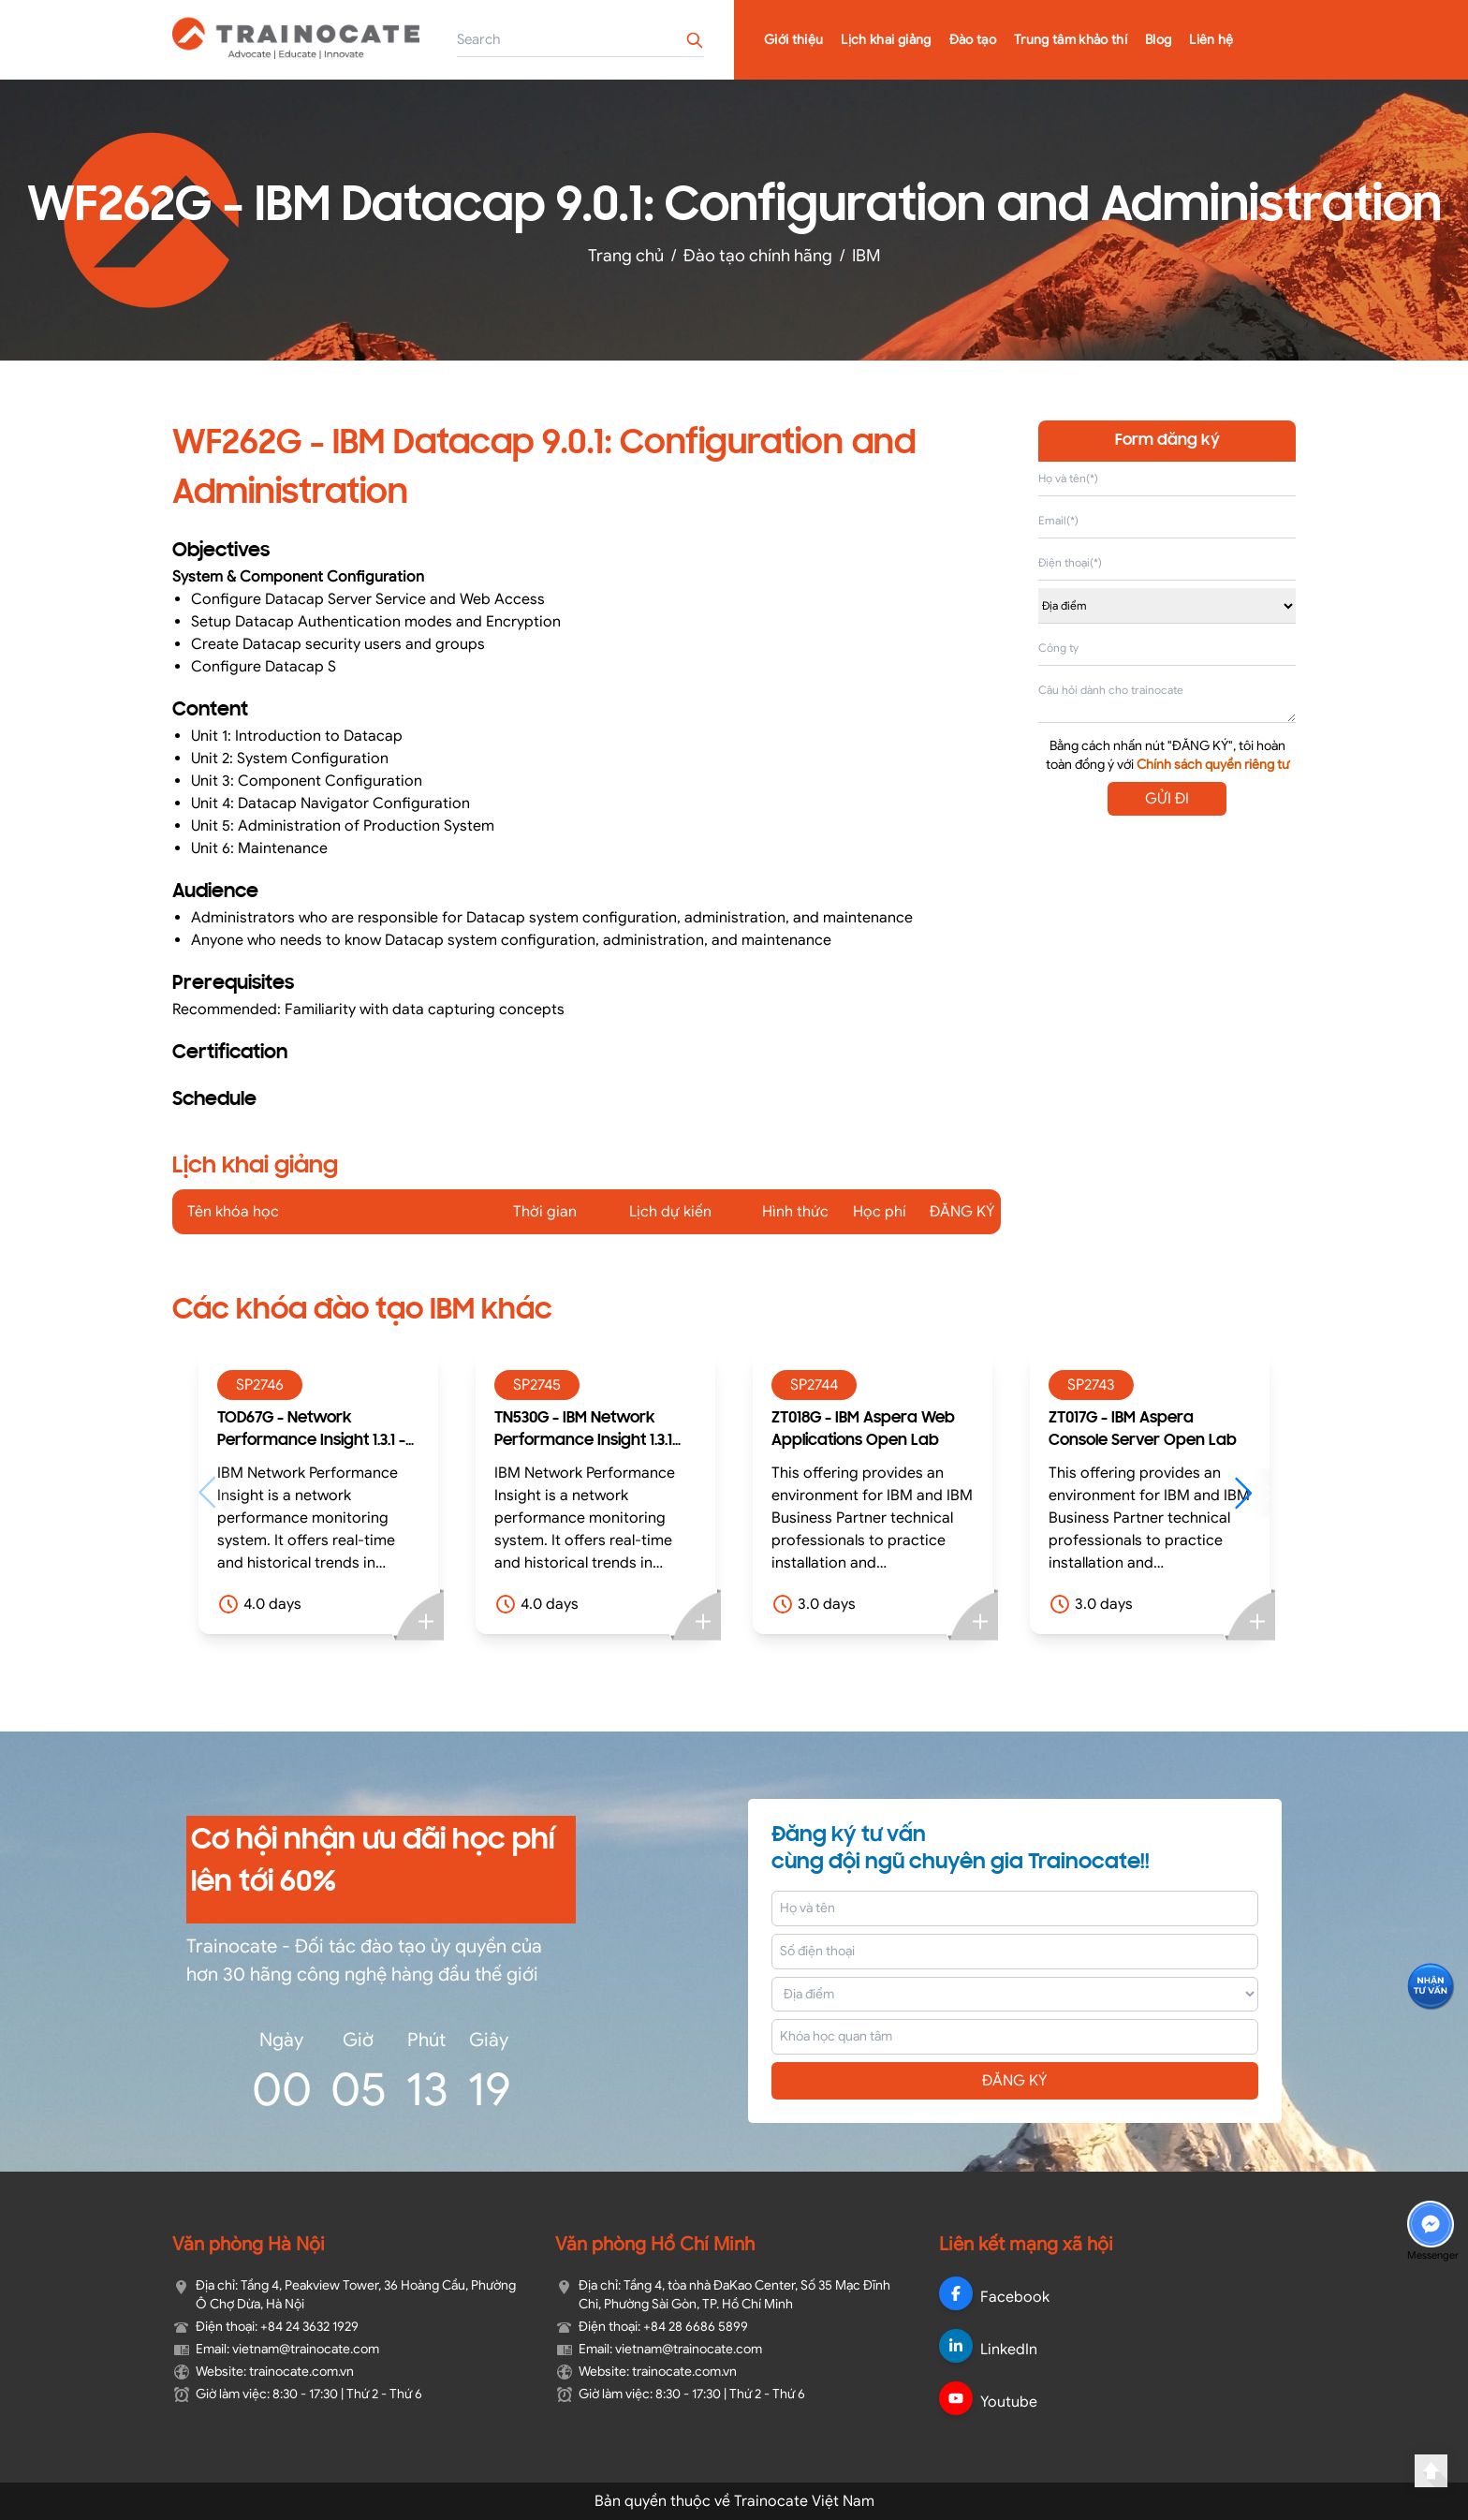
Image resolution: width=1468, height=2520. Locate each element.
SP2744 (814, 1385)
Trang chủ (626, 255)
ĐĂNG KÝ (1015, 2080)
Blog (1158, 40)
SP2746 (260, 1385)
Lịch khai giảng (886, 40)
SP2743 (1091, 1385)
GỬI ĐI (1167, 798)
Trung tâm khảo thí (1070, 40)
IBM (866, 255)
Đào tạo (972, 40)
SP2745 (537, 1385)
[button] (1252, 1492)
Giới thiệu (794, 40)
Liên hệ (1211, 40)
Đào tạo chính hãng (757, 255)
